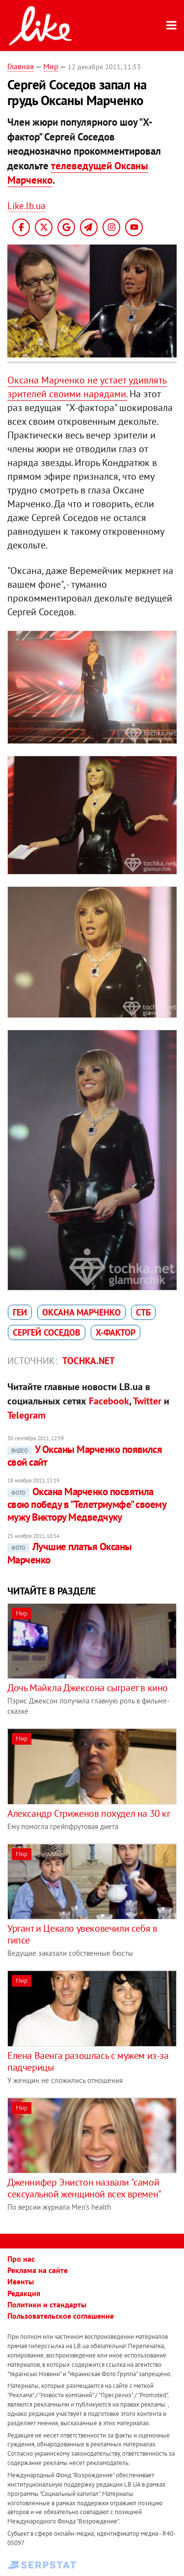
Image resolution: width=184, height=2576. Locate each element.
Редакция (23, 2293)
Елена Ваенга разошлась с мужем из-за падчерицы (88, 2061)
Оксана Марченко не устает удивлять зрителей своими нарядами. (87, 387)
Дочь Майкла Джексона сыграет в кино (87, 1687)
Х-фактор (115, 1332)
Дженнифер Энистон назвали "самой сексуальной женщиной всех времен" (84, 2188)
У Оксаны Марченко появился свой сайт (84, 1456)
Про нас (21, 2259)
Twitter (147, 1401)
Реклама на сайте (37, 2270)
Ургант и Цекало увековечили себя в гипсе (82, 1934)
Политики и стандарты (46, 2304)
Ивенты (20, 2281)
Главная (20, 66)
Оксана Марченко (81, 1312)
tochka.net (88, 1361)
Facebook (109, 1401)
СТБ (143, 1312)
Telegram (26, 1415)
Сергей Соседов (46, 1332)
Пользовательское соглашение (60, 2316)
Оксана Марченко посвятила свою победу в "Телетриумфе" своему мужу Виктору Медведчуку (86, 1504)
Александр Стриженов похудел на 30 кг (88, 1813)
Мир (50, 66)
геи (20, 1312)
